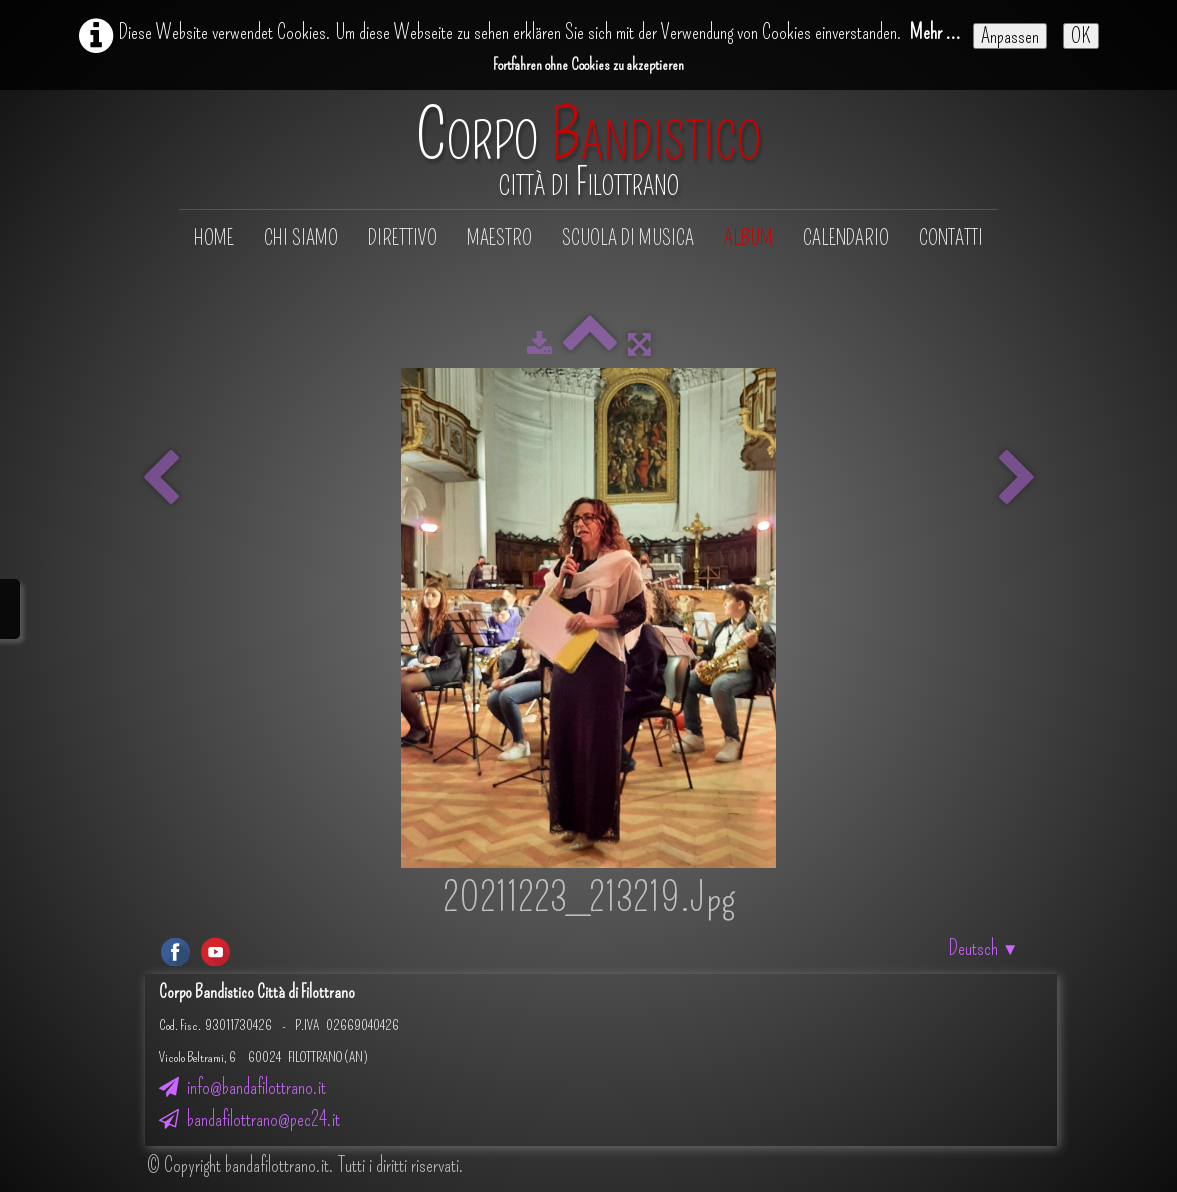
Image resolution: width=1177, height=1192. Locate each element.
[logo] (588, 151)
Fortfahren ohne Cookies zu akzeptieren (588, 64)
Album (748, 238)
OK (1081, 36)
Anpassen (1010, 36)
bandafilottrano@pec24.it (249, 1119)
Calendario (846, 238)
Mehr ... (935, 32)
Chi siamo (301, 238)
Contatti (951, 238)
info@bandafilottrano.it (242, 1087)
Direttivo (402, 238)
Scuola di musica (628, 238)
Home (214, 238)
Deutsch (984, 948)
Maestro (499, 238)
